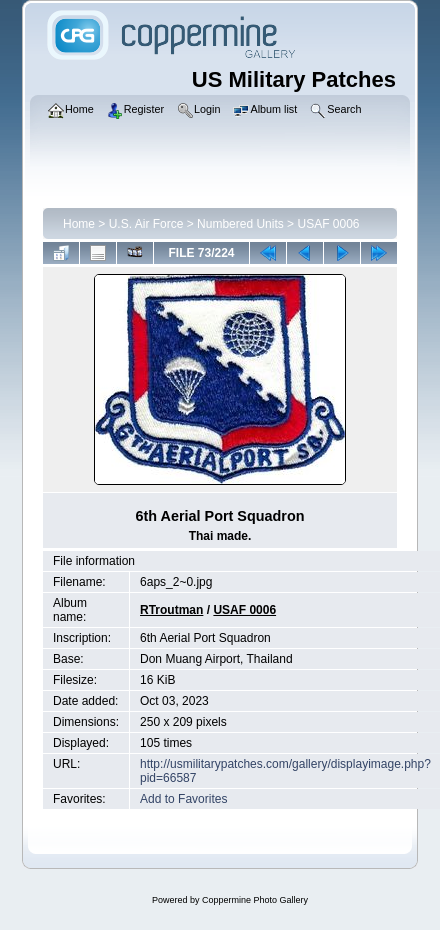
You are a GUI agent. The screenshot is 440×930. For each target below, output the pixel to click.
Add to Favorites (183, 799)
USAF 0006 (328, 224)
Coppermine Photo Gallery (255, 900)
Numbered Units (240, 224)
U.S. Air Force (146, 224)
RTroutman (171, 610)
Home (79, 224)
